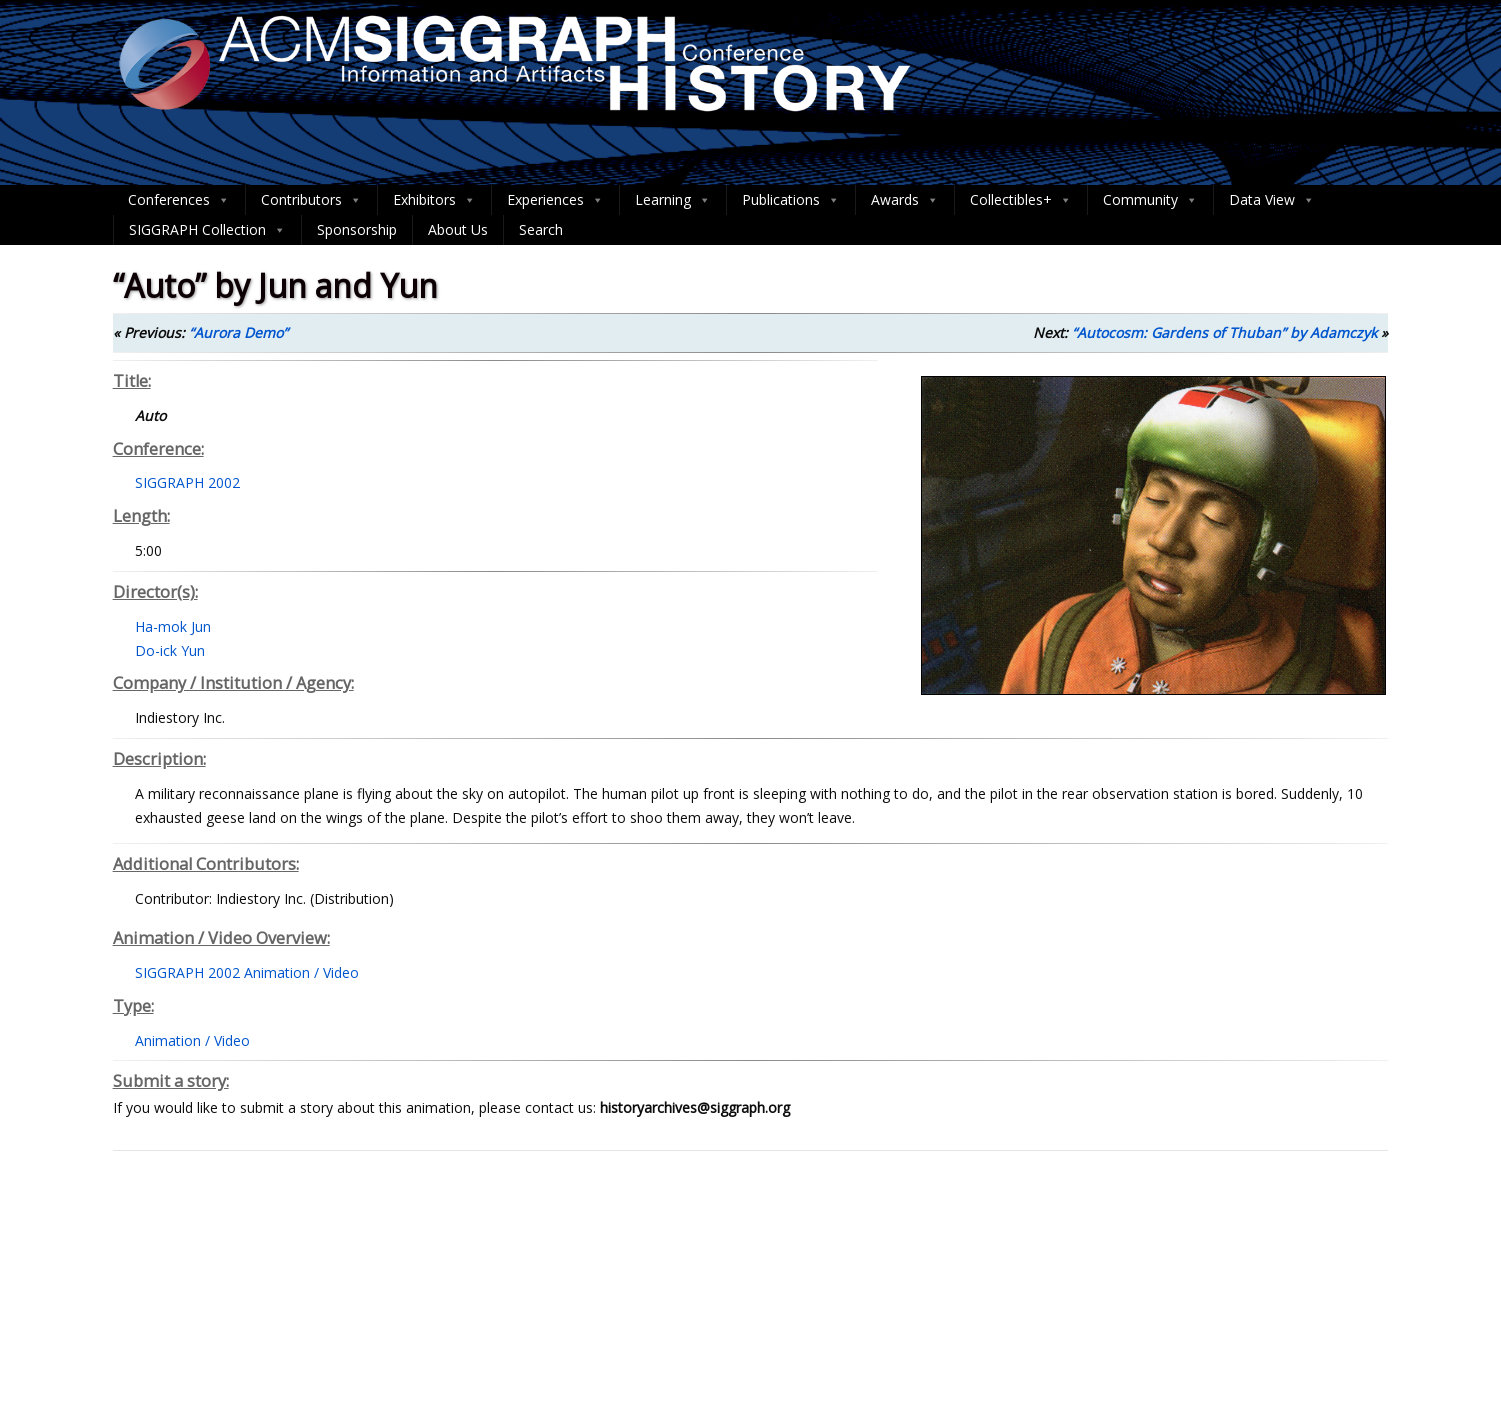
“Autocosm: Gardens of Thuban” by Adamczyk (1224, 332)
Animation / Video (192, 1040)
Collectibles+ (1021, 200)
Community (1150, 200)
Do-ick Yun (170, 650)
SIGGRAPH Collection (207, 230)
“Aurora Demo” (238, 332)
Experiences (555, 200)
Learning (673, 200)
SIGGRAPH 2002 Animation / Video (247, 972)
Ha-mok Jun (173, 626)
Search (541, 229)
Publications (791, 200)
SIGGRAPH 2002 (187, 482)
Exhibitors (434, 200)
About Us (458, 229)
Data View (1272, 200)
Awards (905, 200)
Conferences (179, 200)
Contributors (311, 200)
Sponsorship (357, 229)
